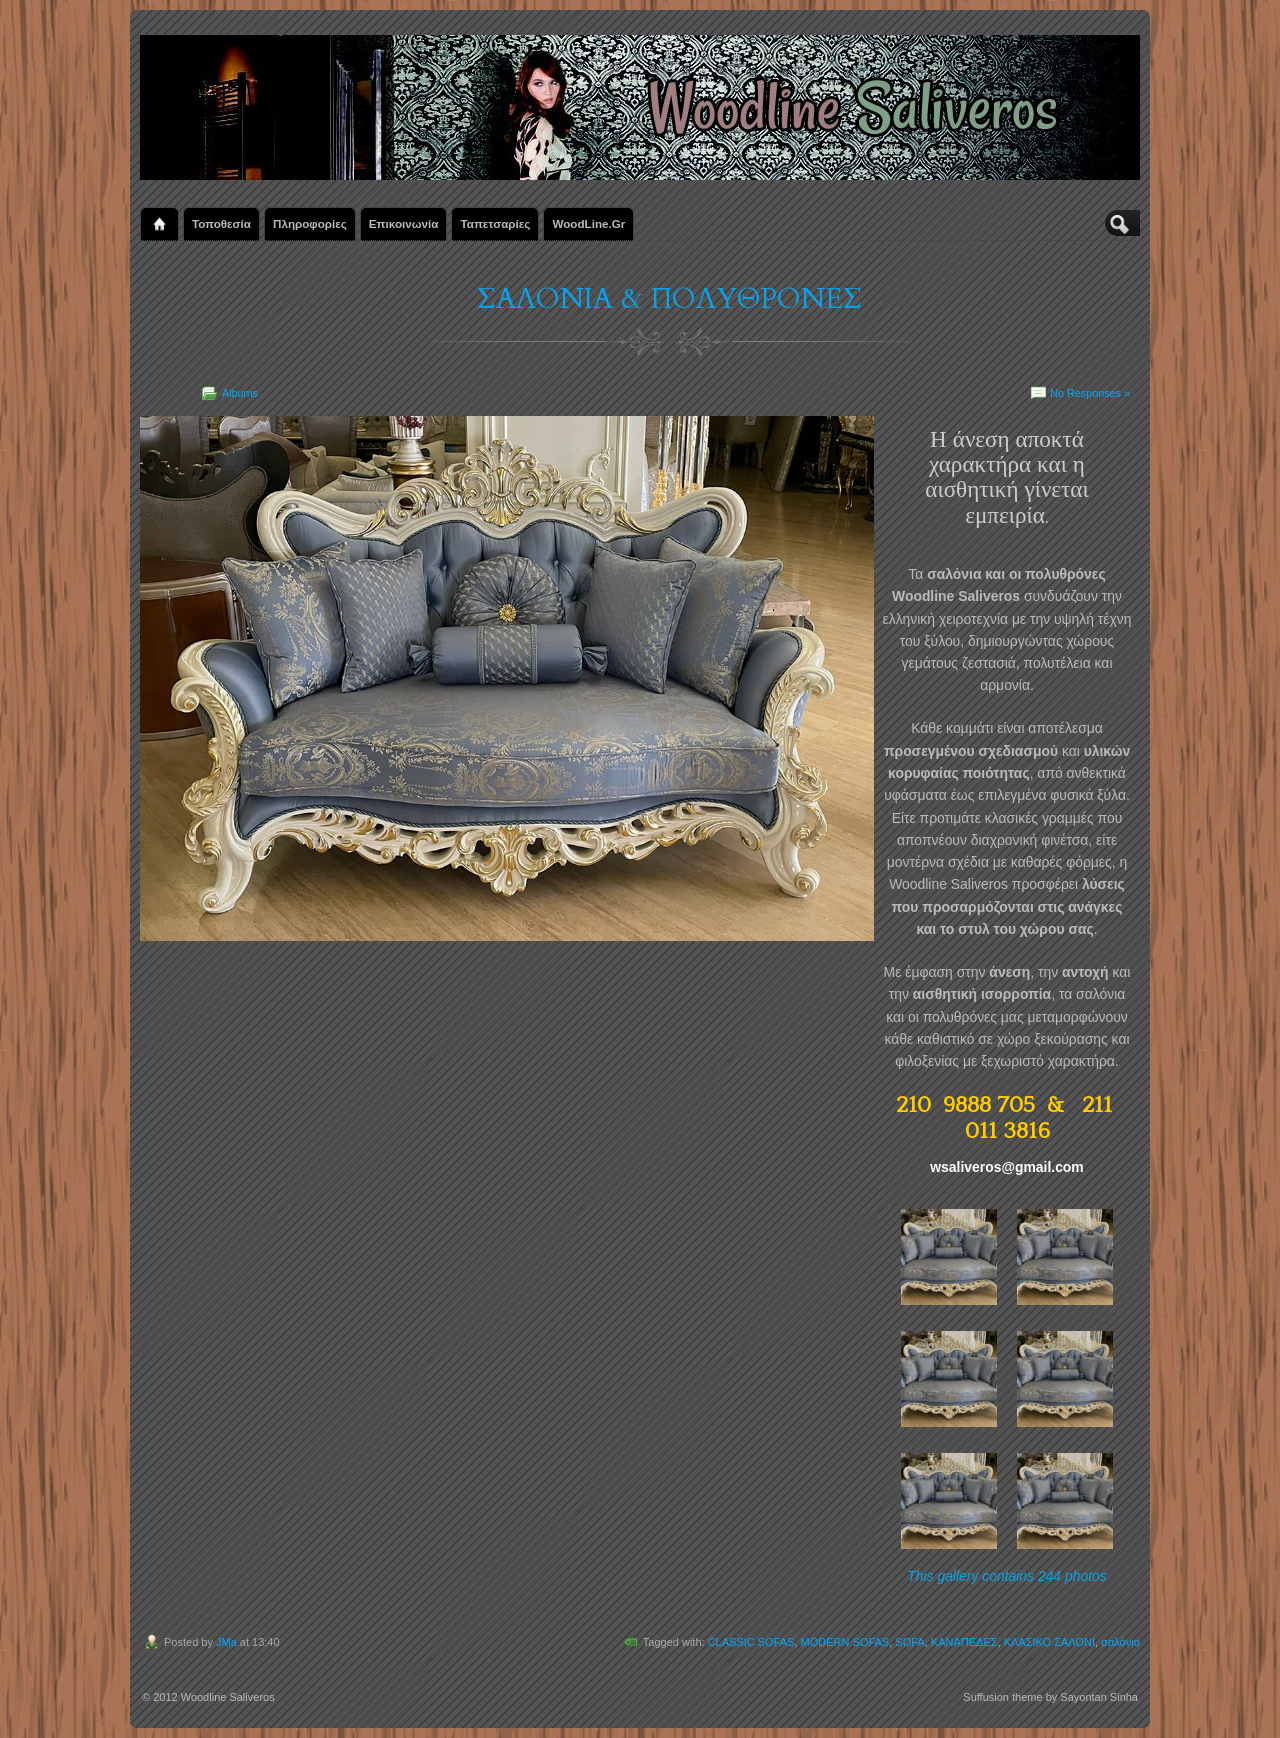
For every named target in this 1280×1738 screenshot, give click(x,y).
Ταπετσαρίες (495, 223)
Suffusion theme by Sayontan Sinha (1050, 1697)
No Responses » (1090, 393)
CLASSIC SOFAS (751, 1642)
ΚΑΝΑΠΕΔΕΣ (964, 1642)
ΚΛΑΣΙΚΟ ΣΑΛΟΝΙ (1049, 1642)
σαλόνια (1120, 1642)
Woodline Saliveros (228, 1697)
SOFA (909, 1642)
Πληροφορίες (310, 223)
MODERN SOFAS (845, 1642)
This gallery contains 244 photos (1006, 1576)
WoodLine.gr (588, 223)
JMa (226, 1642)
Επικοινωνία (404, 223)
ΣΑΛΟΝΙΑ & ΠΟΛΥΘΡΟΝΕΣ (669, 299)
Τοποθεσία (221, 223)
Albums (240, 393)
